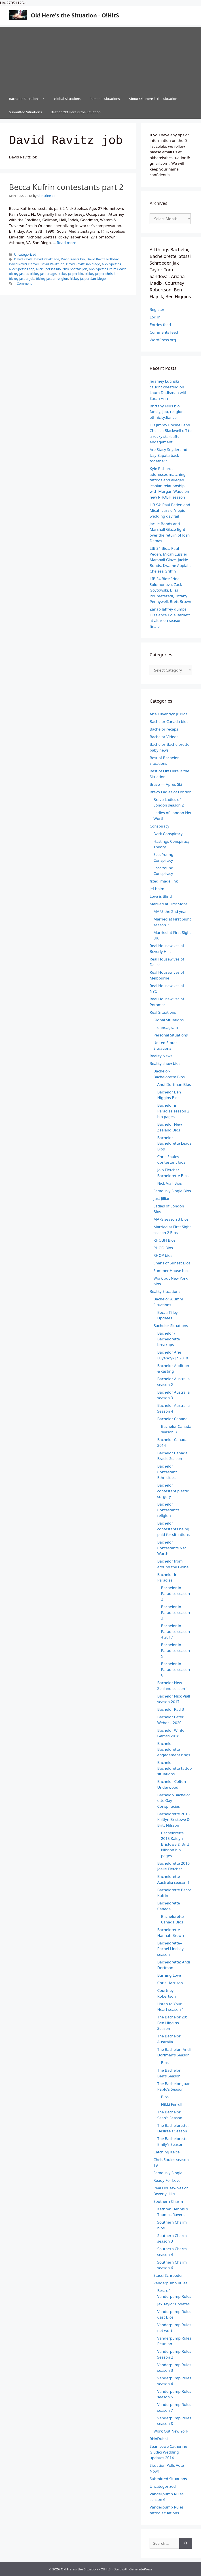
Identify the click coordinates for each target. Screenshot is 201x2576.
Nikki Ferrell (171, 2104)
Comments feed (164, 332)
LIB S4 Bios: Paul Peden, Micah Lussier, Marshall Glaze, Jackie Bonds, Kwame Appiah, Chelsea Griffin (170, 560)
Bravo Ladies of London (171, 791)
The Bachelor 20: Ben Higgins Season (172, 2022)
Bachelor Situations (29, 98)
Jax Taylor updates (173, 2303)
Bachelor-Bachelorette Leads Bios (174, 1143)
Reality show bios (165, 1063)
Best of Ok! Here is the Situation (76, 112)
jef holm (157, 888)
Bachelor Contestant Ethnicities (167, 1472)
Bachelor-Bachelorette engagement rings (173, 1749)
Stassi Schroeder (168, 2275)
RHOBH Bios (164, 1240)
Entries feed (160, 324)
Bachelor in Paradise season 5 (175, 1650)
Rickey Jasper (18, 274)
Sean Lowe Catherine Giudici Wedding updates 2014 (168, 2452)
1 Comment (23, 283)
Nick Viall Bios (169, 1183)
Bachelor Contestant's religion (168, 1510)
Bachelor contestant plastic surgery (173, 1491)
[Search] (185, 2543)
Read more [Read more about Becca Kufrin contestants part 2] (66, 242)
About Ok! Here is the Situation (153, 98)
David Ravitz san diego (83, 264)
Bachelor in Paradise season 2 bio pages (173, 1111)
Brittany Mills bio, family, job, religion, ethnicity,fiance (167, 411)
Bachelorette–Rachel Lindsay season (170, 1948)
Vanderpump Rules (170, 2282)
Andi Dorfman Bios (174, 1084)
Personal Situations (104, 98)
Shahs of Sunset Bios (171, 1263)
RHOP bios (162, 1255)
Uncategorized (25, 254)
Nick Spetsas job (75, 269)
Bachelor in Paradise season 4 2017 (175, 1631)
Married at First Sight (168, 903)
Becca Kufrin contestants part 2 (66, 187)
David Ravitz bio (73, 259)
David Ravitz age (46, 259)
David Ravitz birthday (102, 259)
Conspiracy (159, 826)
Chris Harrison (170, 1982)
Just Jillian (161, 1198)
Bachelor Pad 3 (170, 1709)
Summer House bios (171, 1270)
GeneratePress (140, 2569)
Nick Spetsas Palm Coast (107, 269)
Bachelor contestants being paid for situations (173, 1529)
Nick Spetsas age (21, 269)
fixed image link (164, 881)
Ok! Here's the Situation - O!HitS (75, 15)
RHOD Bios (163, 1247)
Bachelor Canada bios (169, 721)
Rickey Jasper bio (70, 274)
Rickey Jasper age (43, 274)
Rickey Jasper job (21, 278)
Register (157, 309)
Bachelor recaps (164, 729)
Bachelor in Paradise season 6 (175, 1669)
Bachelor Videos (164, 736)
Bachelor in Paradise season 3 (175, 1612)
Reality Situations (165, 1291)
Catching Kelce (166, 2152)
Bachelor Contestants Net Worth (171, 1548)
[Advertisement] (100, 58)
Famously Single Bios (172, 1190)
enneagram (167, 1027)
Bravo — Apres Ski (166, 784)
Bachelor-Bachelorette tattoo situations (174, 1768)
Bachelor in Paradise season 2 (175, 1593)
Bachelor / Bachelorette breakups (168, 1339)
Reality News (161, 1055)
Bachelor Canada (172, 1418)
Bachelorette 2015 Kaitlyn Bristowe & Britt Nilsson (173, 1819)
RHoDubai (159, 2438)
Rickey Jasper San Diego (88, 278)
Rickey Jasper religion (52, 278)
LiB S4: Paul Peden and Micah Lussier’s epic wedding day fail (170, 510)
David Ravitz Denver (24, 264)
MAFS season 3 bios (170, 1219)
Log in (155, 317)
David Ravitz (23, 259)
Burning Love (169, 1975)
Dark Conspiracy (167, 833)
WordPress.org (163, 339)
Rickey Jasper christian (101, 274)
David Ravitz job (52, 264)
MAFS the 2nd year (170, 911)
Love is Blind (161, 896)
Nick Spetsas (111, 264)
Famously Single (167, 2172)
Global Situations (67, 98)
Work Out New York (170, 2431)
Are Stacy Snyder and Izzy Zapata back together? (168, 455)
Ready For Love (166, 2180)
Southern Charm (168, 2201)
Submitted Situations (25, 112)
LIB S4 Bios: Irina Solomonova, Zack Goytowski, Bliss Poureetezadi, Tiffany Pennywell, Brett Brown (170, 590)
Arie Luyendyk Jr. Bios (168, 713)
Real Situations (163, 1012)
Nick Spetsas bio (48, 269)
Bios (165, 2062)
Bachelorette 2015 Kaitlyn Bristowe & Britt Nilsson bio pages (175, 1844)
